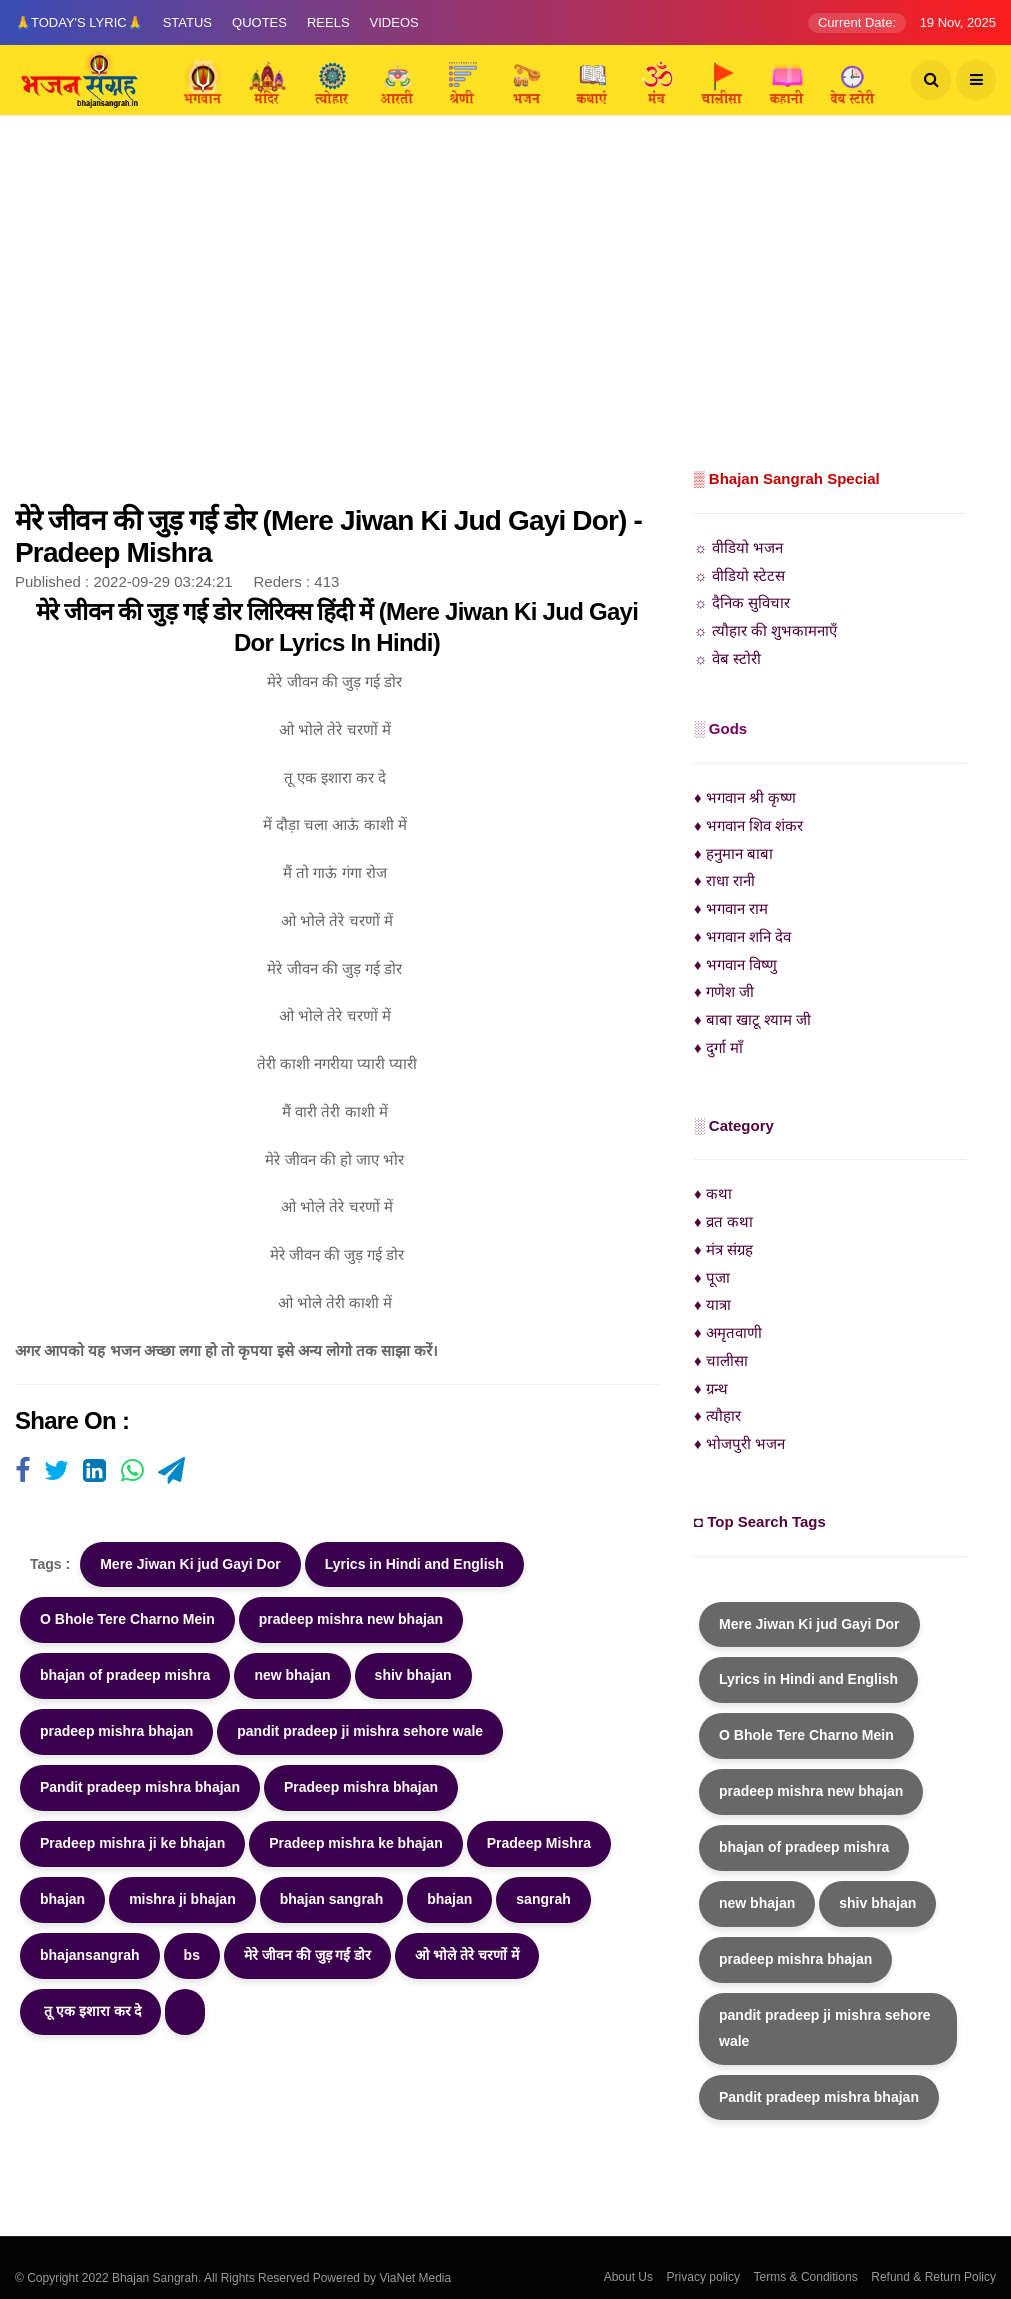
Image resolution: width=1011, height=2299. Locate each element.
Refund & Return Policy (933, 2277)
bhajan (62, 1899)
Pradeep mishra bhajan (361, 1787)
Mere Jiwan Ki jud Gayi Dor (190, 1564)
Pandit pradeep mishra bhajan (140, 1787)
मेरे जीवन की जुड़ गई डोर (307, 1955)
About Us (628, 2277)
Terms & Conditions (806, 2277)
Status (187, 22)
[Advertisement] (505, 315)
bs (192, 1955)
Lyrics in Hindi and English (414, 1564)
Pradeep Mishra (539, 1843)
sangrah (543, 1899)
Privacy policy (703, 2277)
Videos (394, 22)
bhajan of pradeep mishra (125, 1675)
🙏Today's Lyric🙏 (79, 22)
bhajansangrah (90, 1955)
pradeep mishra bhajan (116, 1731)
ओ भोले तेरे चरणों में (467, 1955)
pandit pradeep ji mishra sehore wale (360, 1731)
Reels (328, 22)
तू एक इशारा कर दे (90, 2011)
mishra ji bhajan (182, 1899)
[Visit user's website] (22, 1472)
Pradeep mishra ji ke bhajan (132, 1843)
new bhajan (292, 1675)
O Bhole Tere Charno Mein (127, 1619)
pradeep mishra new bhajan (351, 1619)
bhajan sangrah (331, 1899)
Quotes (259, 22)
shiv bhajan (413, 1675)
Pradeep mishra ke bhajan (356, 1843)
